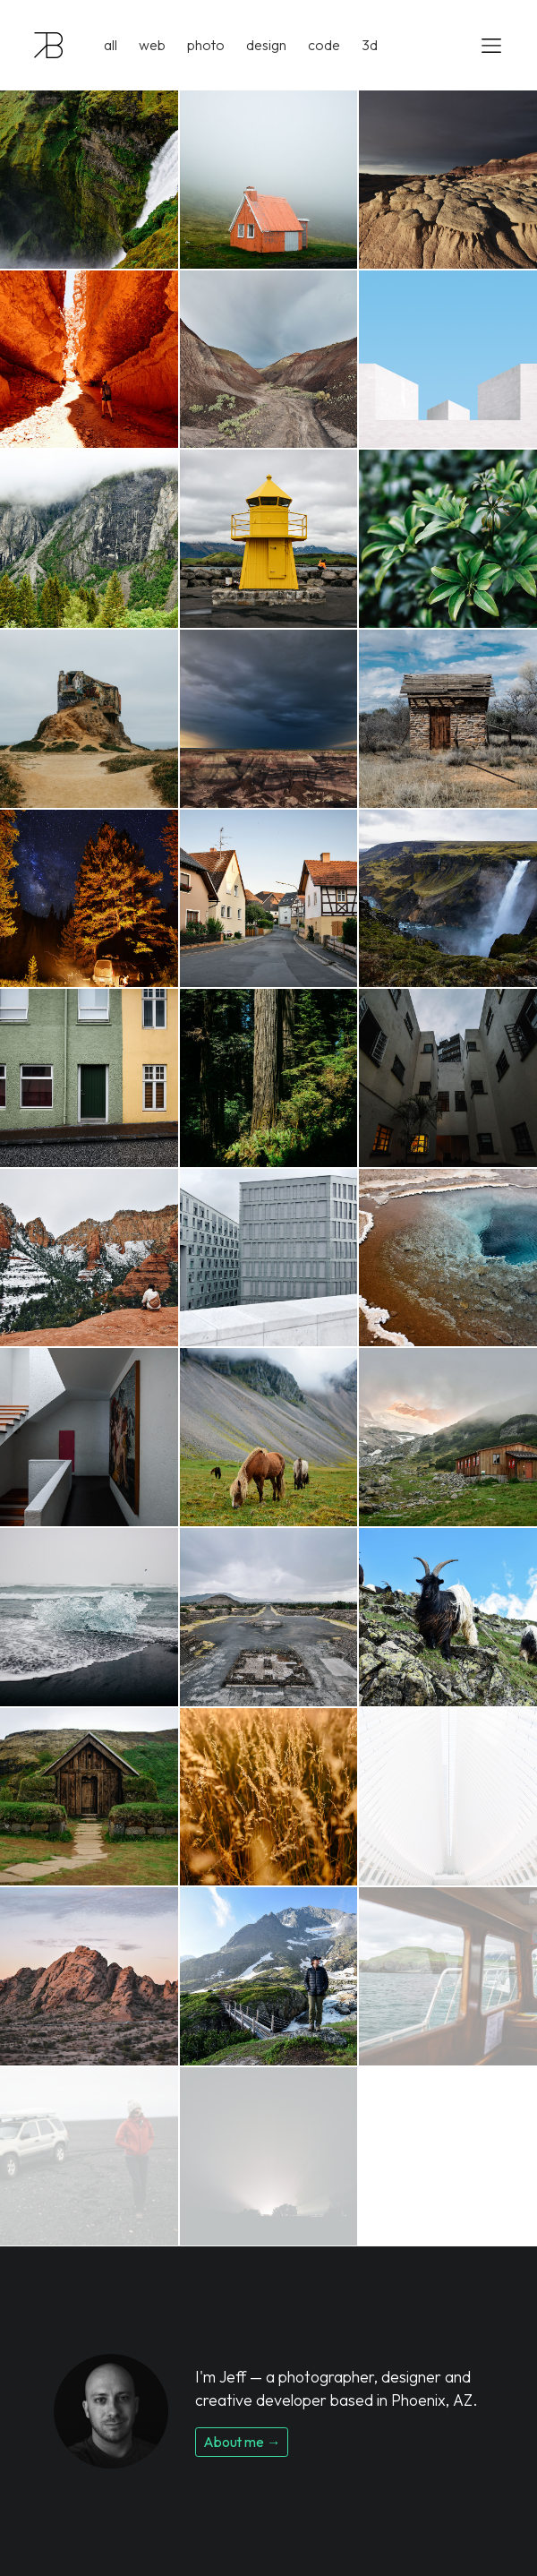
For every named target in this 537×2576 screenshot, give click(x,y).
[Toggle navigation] (486, 45)
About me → (241, 2442)
